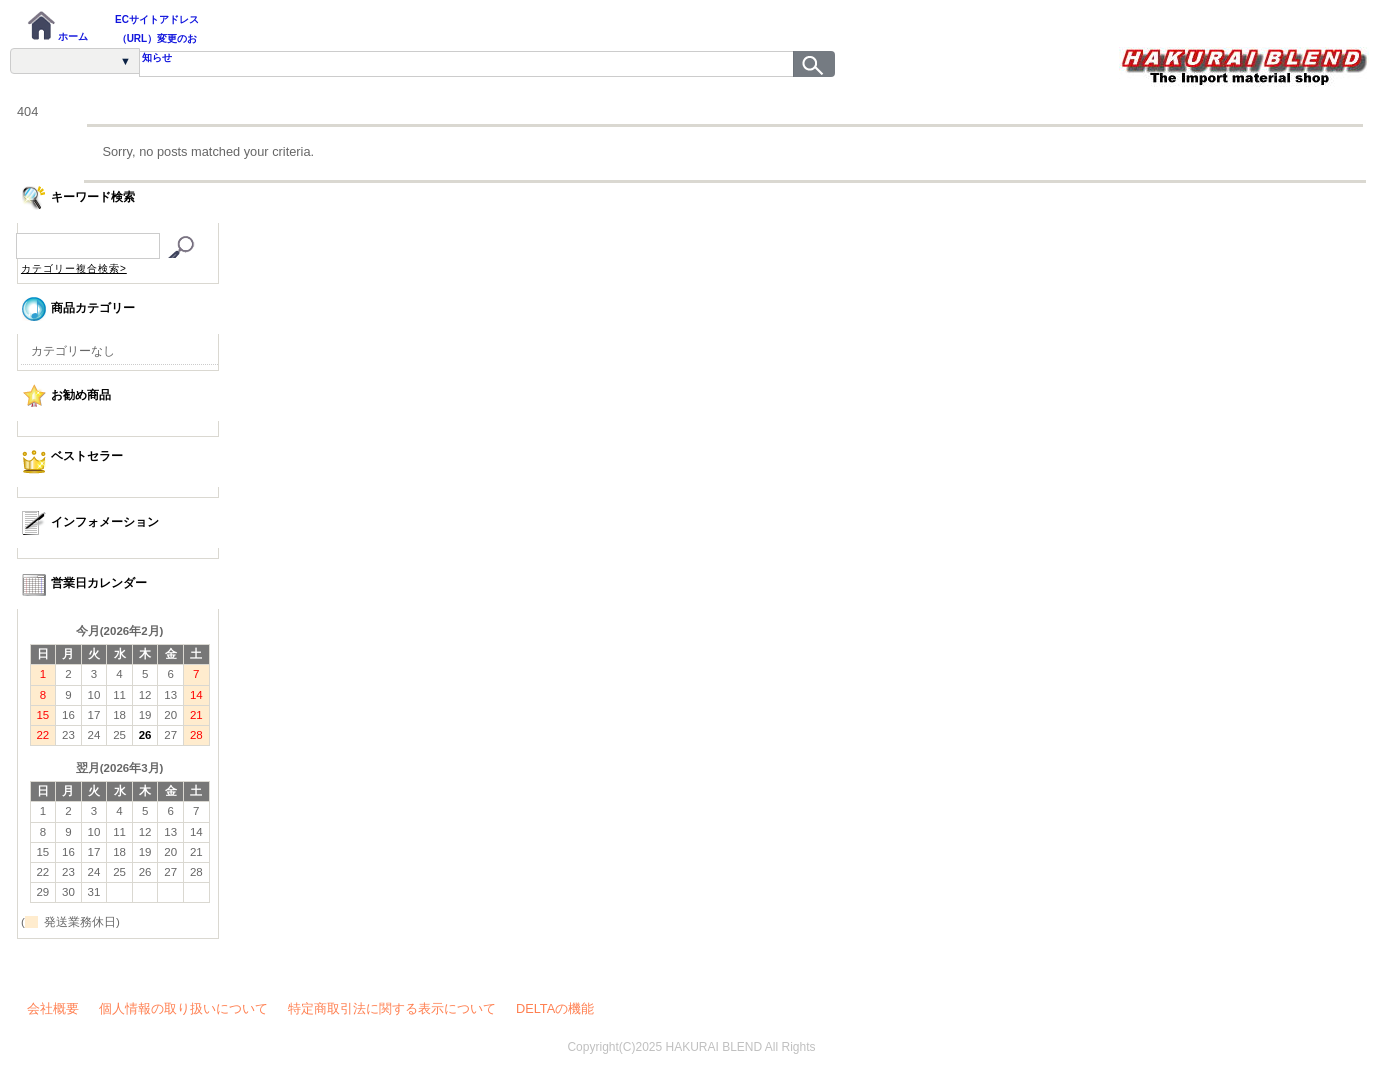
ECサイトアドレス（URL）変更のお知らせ (157, 29)
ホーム (57, 26)
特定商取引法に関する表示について (392, 1008)
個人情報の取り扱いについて (183, 1008)
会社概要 (53, 1008)
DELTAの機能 (555, 1008)
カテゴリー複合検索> (74, 268)
